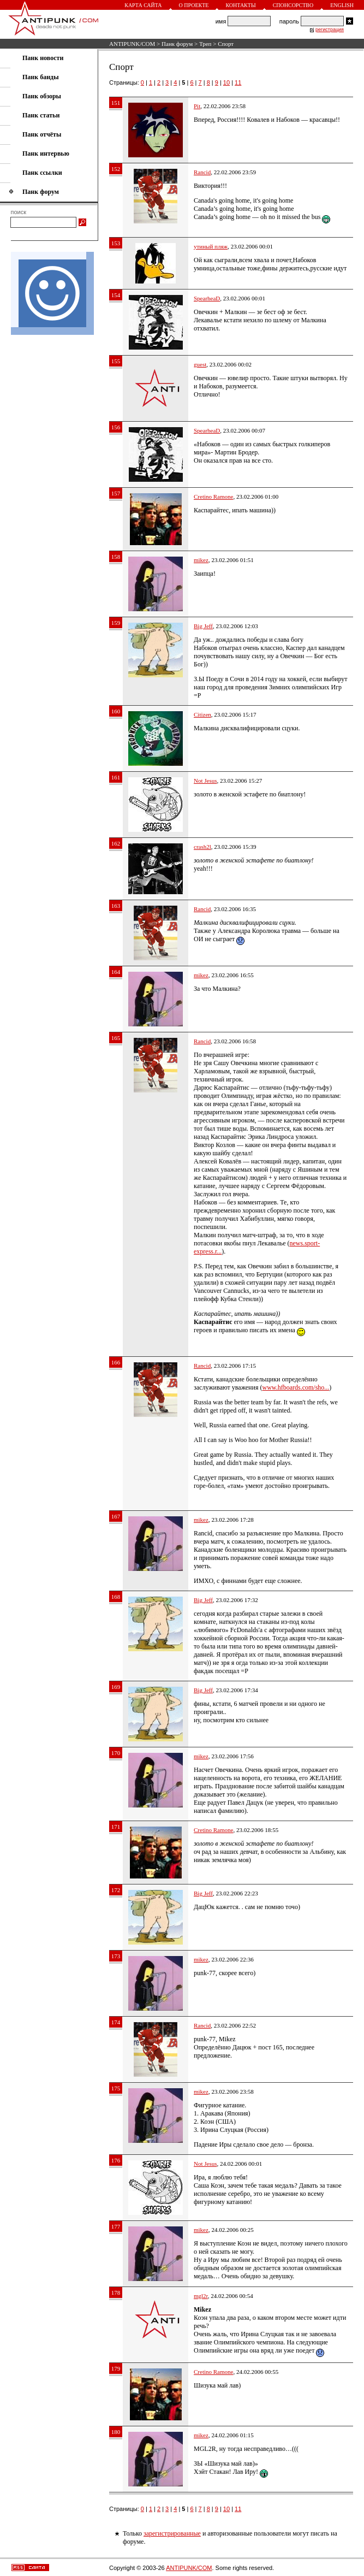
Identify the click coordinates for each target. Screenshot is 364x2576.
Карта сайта (143, 5)
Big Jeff (203, 626)
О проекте (194, 5)
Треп (205, 43)
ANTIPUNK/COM (132, 43)
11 (238, 82)
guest (200, 364)
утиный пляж (211, 246)
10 (226, 82)
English (342, 5)
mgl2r (201, 2296)
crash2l (202, 846)
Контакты (240, 5)
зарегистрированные (172, 2533)
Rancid (202, 172)
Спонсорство (293, 5)
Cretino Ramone (213, 496)
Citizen (202, 714)
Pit (197, 106)
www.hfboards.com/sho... (295, 1387)
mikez (201, 560)
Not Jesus (205, 780)
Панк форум (177, 43)
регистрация (329, 29)
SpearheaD (207, 298)
